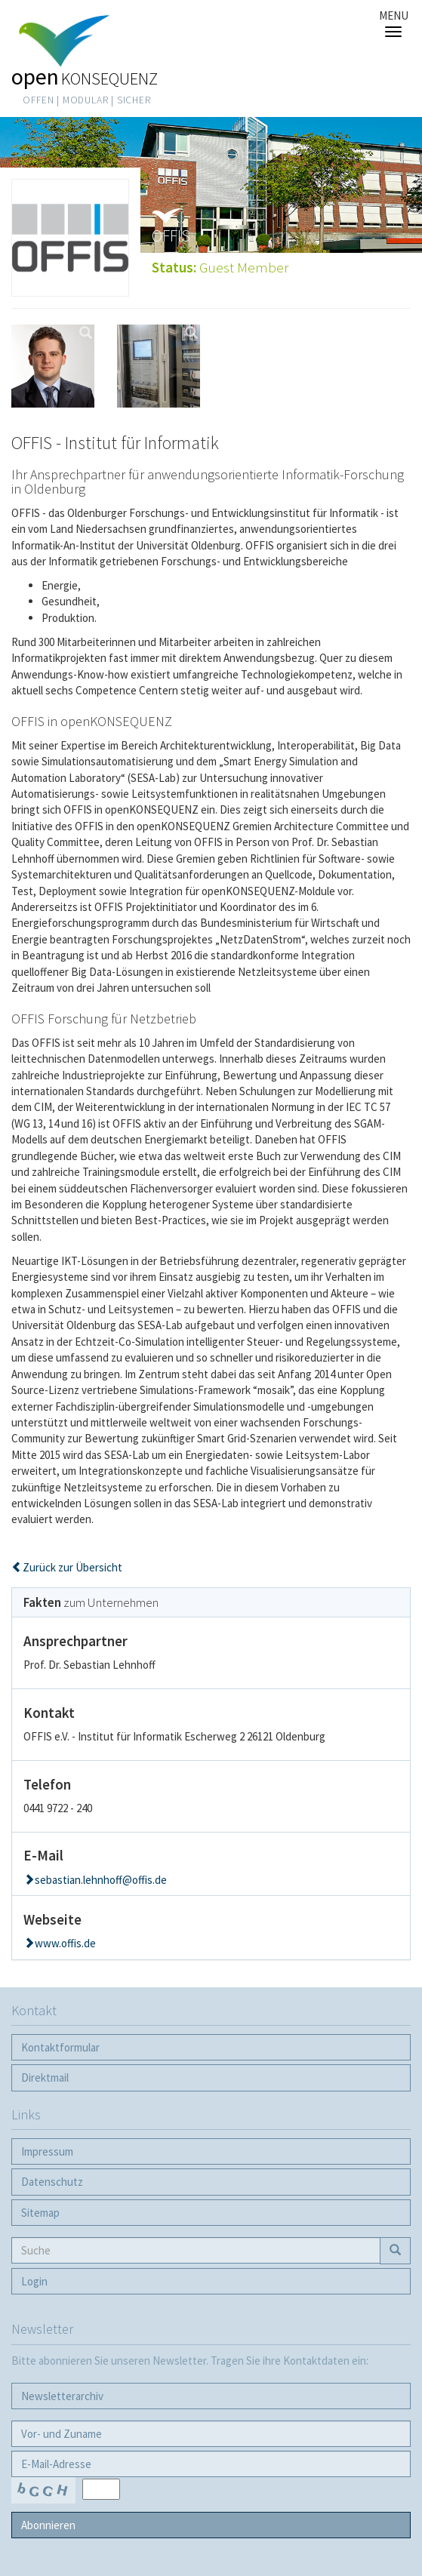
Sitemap (40, 2212)
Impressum (47, 2151)
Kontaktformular (60, 2047)
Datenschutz (52, 2181)
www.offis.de (65, 1943)
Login (34, 2281)
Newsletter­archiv (62, 2396)
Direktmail (45, 2077)
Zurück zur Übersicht (72, 1567)
